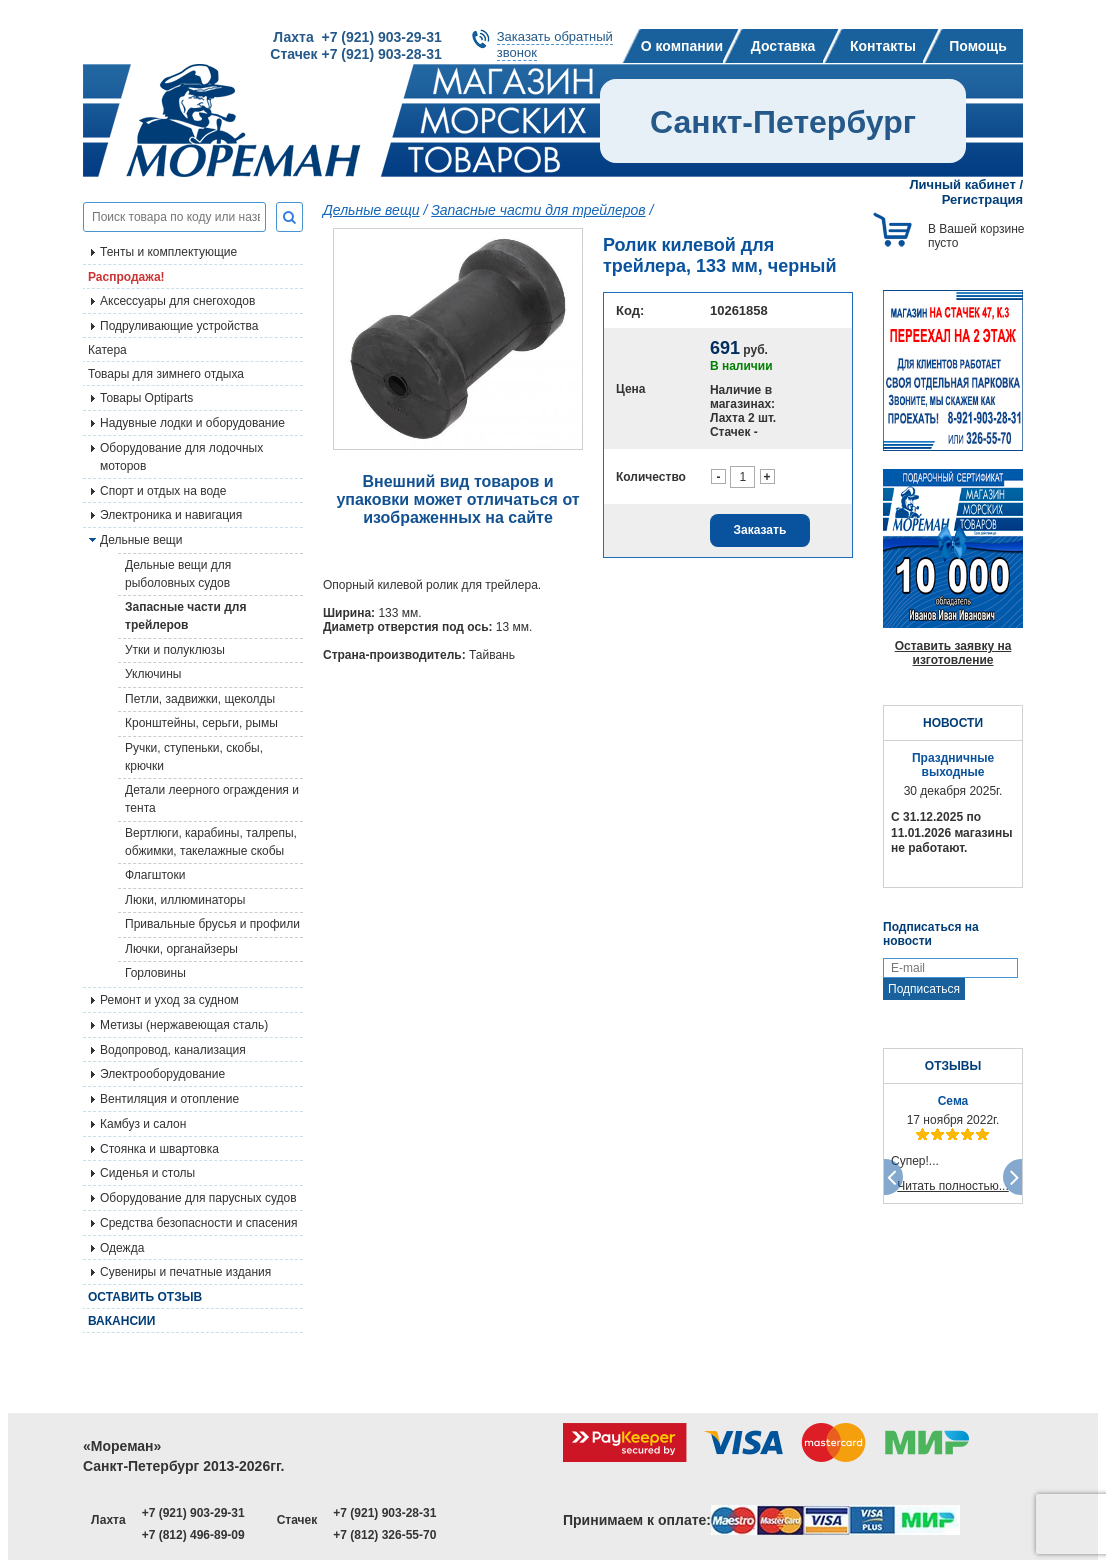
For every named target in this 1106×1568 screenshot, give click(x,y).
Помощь (978, 46)
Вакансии (121, 1321)
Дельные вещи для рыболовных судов (178, 574)
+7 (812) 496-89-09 (193, 1535)
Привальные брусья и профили (212, 924)
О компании (682, 46)
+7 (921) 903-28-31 (384, 1513)
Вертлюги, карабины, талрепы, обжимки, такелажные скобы (211, 842)
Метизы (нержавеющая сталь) (184, 1025)
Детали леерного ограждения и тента (212, 799)
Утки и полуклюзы (175, 650)
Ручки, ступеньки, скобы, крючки (194, 757)
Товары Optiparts (146, 398)
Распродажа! (126, 277)
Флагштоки (155, 875)
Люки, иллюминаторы (185, 900)
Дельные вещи (371, 210)
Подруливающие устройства (179, 326)
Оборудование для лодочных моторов (181, 457)
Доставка (783, 46)
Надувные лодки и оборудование (192, 423)
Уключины (153, 674)
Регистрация (982, 199)
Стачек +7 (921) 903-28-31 (355, 54)
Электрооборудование (162, 1074)
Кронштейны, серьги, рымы (201, 723)
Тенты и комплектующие (168, 252)
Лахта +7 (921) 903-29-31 (357, 37)
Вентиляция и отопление (169, 1099)
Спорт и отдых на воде (163, 491)
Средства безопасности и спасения (198, 1223)
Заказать (760, 530)
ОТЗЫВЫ (953, 1066)
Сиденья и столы (147, 1173)
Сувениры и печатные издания (185, 1272)
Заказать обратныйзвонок (555, 44)
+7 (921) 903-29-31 (193, 1513)
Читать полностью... (953, 1186)
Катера (107, 350)
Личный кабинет (963, 184)
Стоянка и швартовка (159, 1149)
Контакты (883, 46)
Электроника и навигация (171, 515)
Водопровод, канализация (173, 1050)
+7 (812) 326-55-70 (384, 1535)
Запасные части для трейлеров (185, 616)
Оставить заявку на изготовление (953, 653)
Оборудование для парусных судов (198, 1198)
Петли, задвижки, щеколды (200, 699)
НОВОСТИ (953, 723)
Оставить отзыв (145, 1297)
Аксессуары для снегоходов (177, 301)
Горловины (155, 973)
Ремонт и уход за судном (169, 1000)
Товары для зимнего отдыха (166, 374)
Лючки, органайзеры (181, 949)
